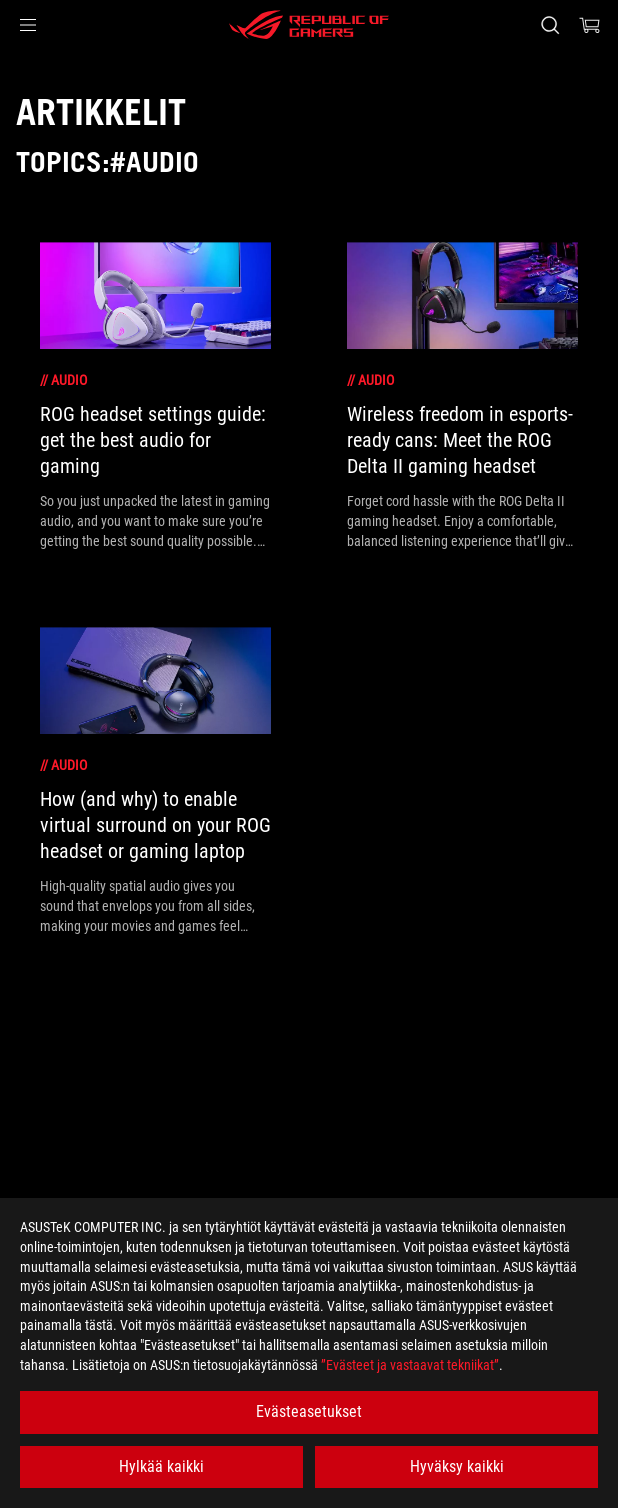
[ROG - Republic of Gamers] (309, 25)
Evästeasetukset (309, 1411)
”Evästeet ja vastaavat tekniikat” (410, 1365)
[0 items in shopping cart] (590, 25)
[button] (28, 25)
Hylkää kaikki (161, 1466)
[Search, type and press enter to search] (549, 25)
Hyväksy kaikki (457, 1466)
